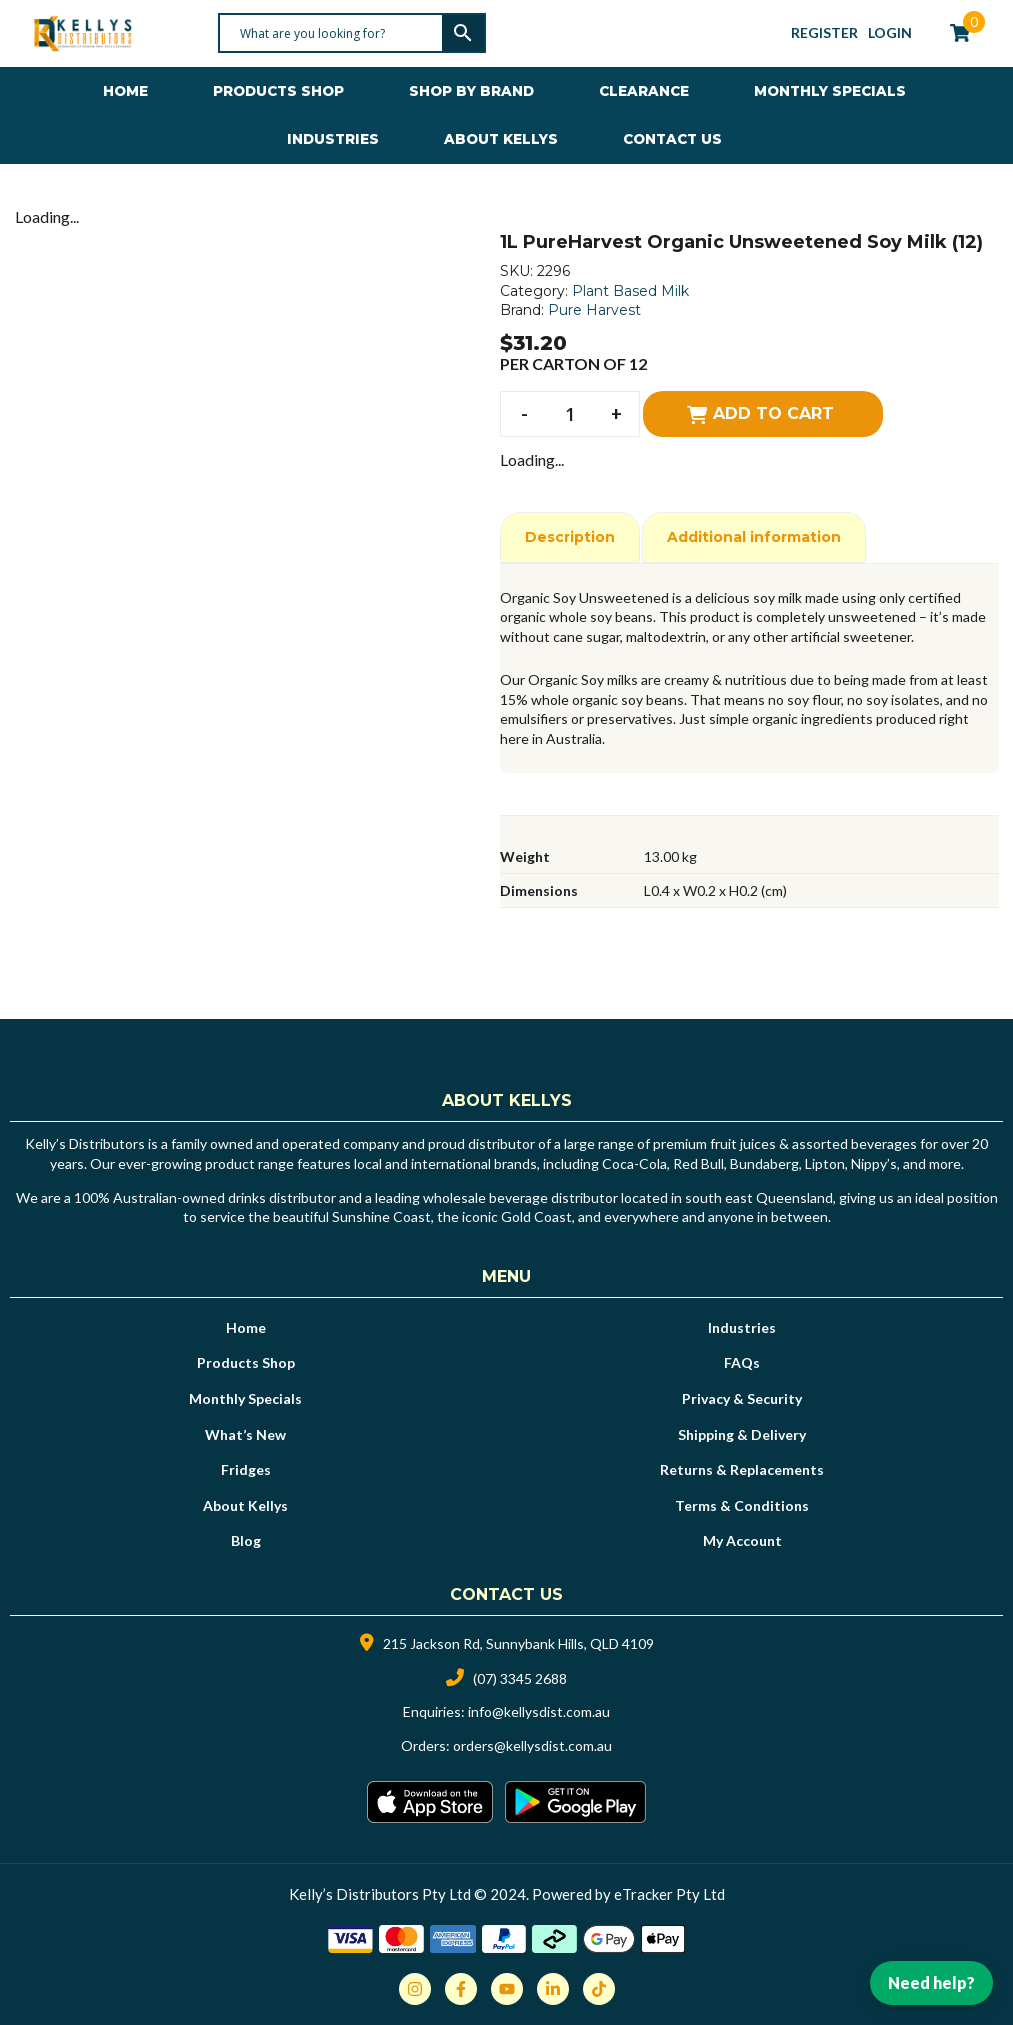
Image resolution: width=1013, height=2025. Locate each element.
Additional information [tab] (754, 537)
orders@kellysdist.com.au (532, 1745)
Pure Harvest (594, 310)
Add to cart (773, 413)
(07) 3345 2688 (520, 1678)
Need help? (931, 1982)
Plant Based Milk (630, 291)
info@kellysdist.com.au (539, 1711)
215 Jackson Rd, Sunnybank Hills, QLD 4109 (518, 1643)
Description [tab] (570, 537)
